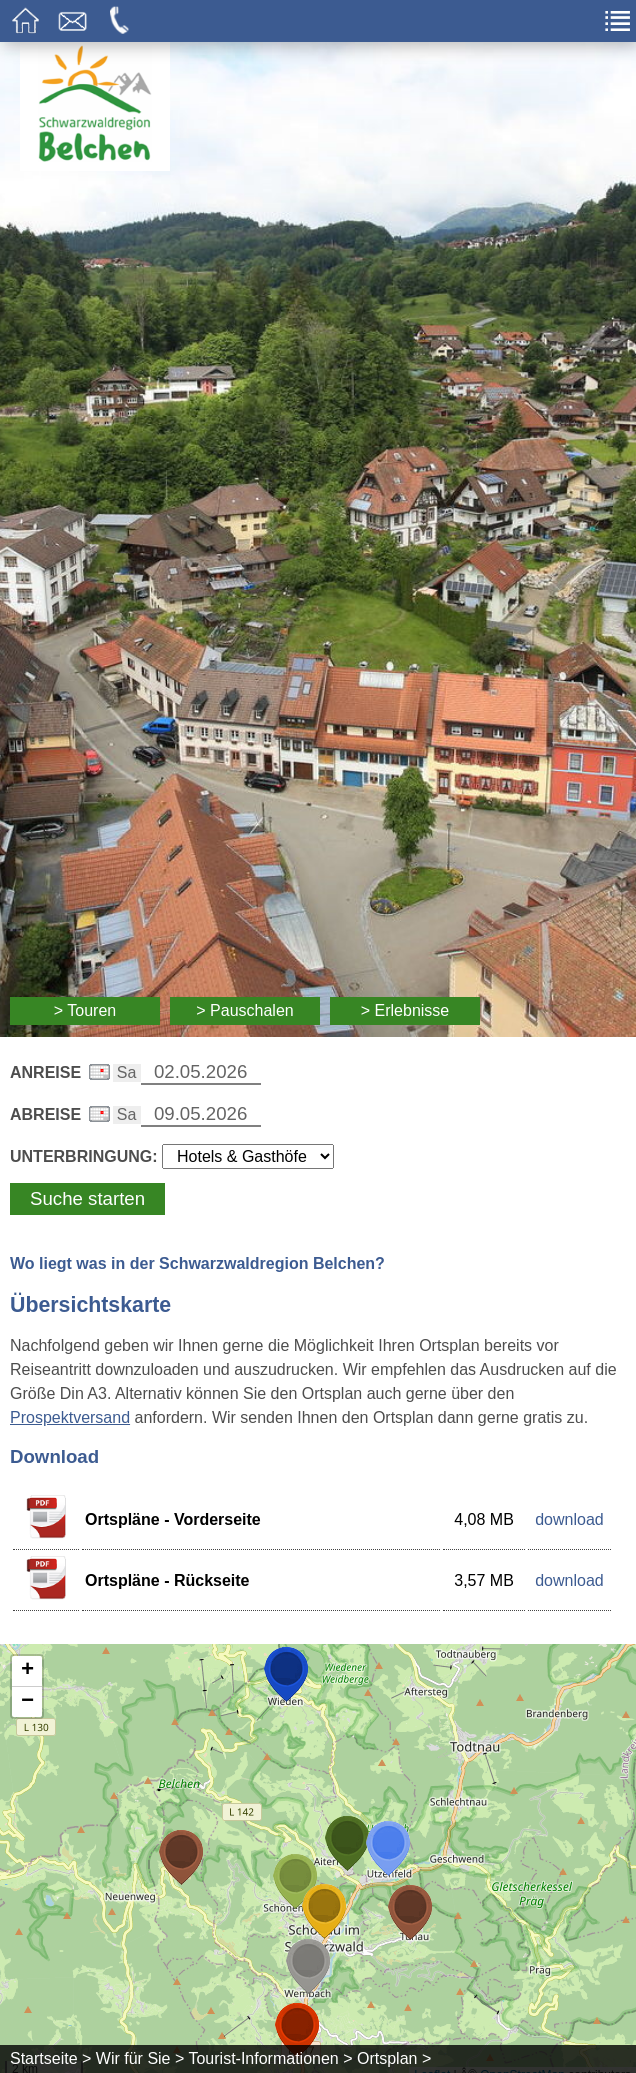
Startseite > (50, 2058)
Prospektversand (70, 1417)
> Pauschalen (244, 1010)
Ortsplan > (394, 2058)
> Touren (85, 1010)
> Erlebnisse (405, 1010)
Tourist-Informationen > (270, 2058)
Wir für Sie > (140, 2058)
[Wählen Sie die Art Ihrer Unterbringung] (248, 1156)
